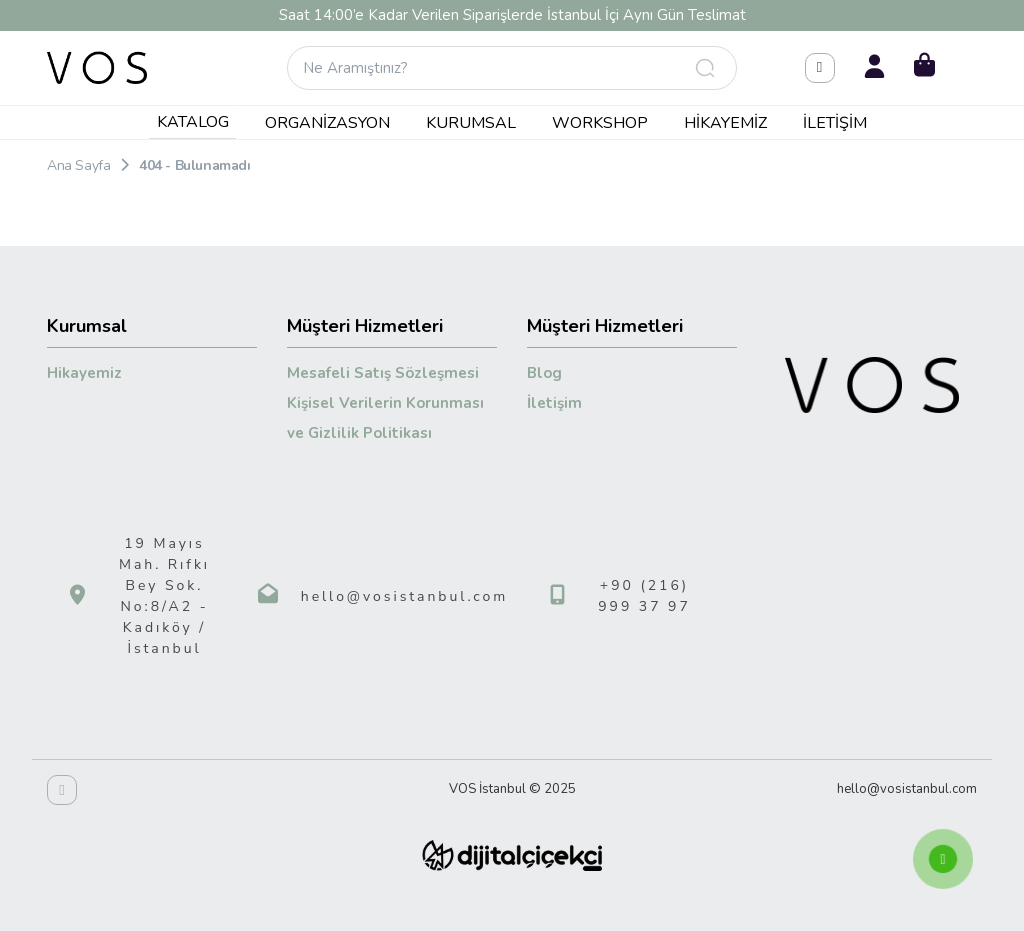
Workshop (600, 123)
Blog (544, 373)
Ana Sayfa (78, 165)
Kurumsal (471, 123)
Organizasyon (327, 123)
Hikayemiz (725, 123)
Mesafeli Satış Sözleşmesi (383, 373)
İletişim (835, 123)
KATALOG (193, 122)
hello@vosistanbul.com (405, 596)
